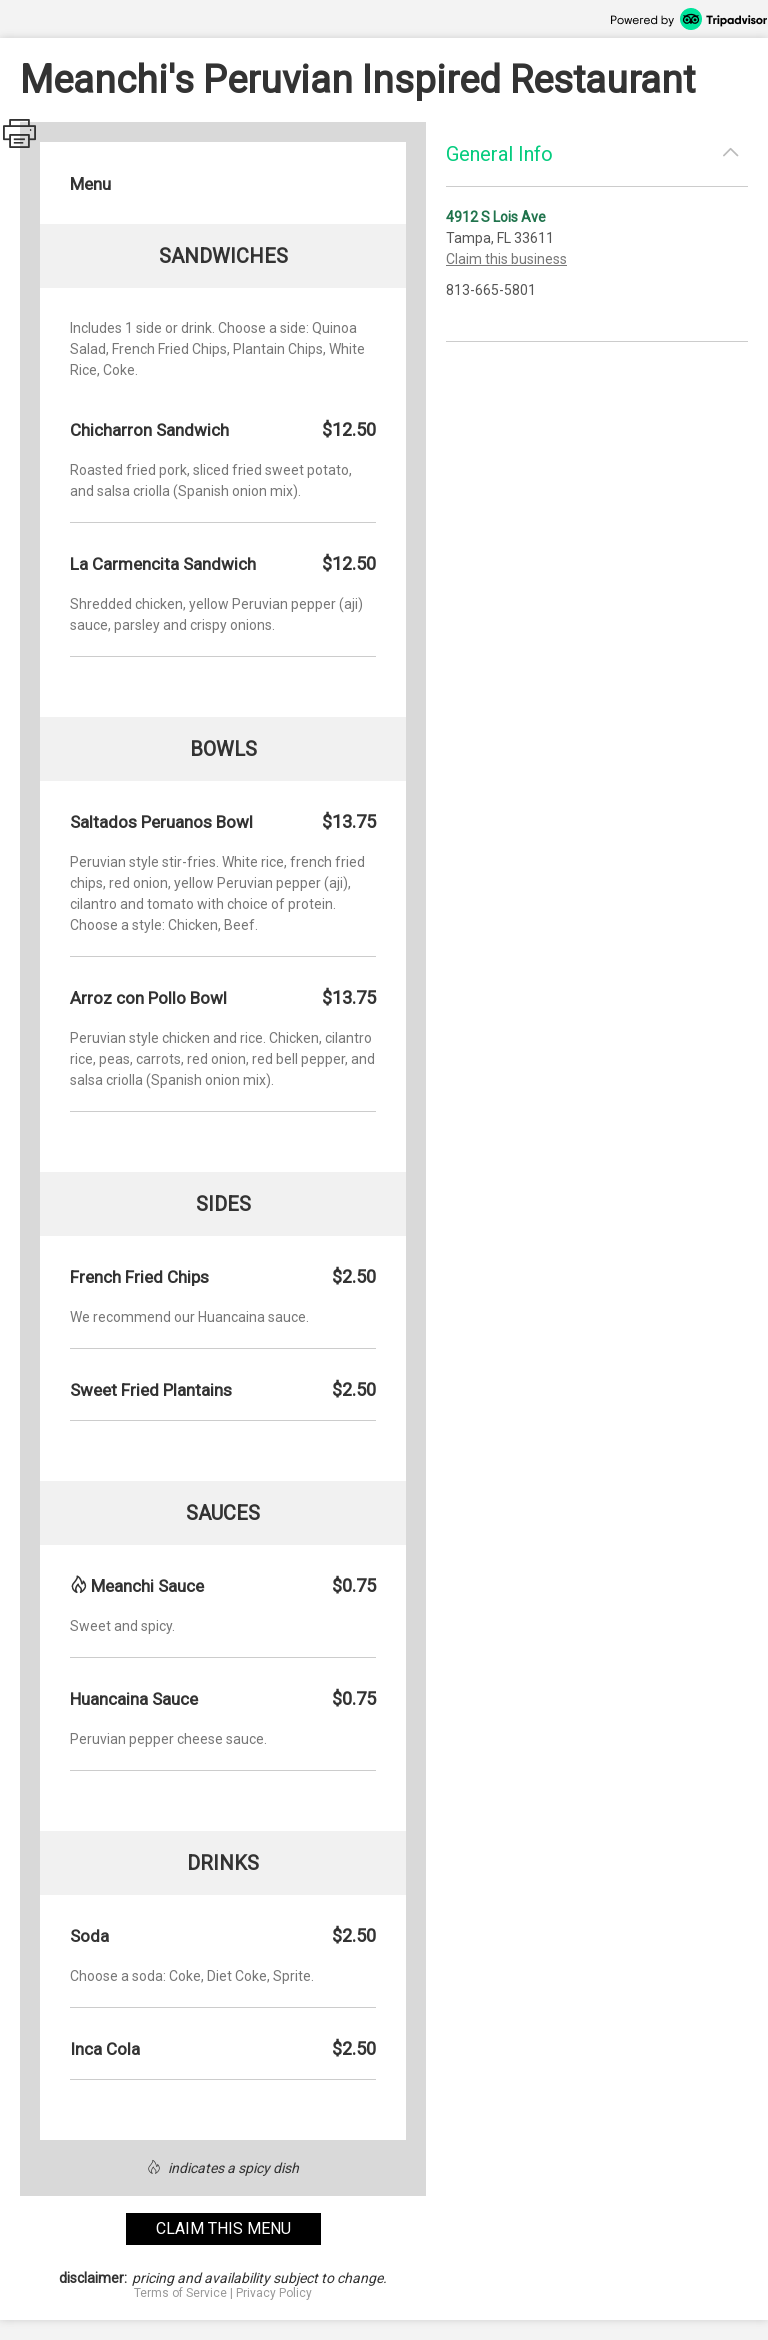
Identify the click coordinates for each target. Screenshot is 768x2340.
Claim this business (506, 259)
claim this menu (223, 2228)
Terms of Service (180, 2293)
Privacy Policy (274, 2293)
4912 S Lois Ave (496, 217)
